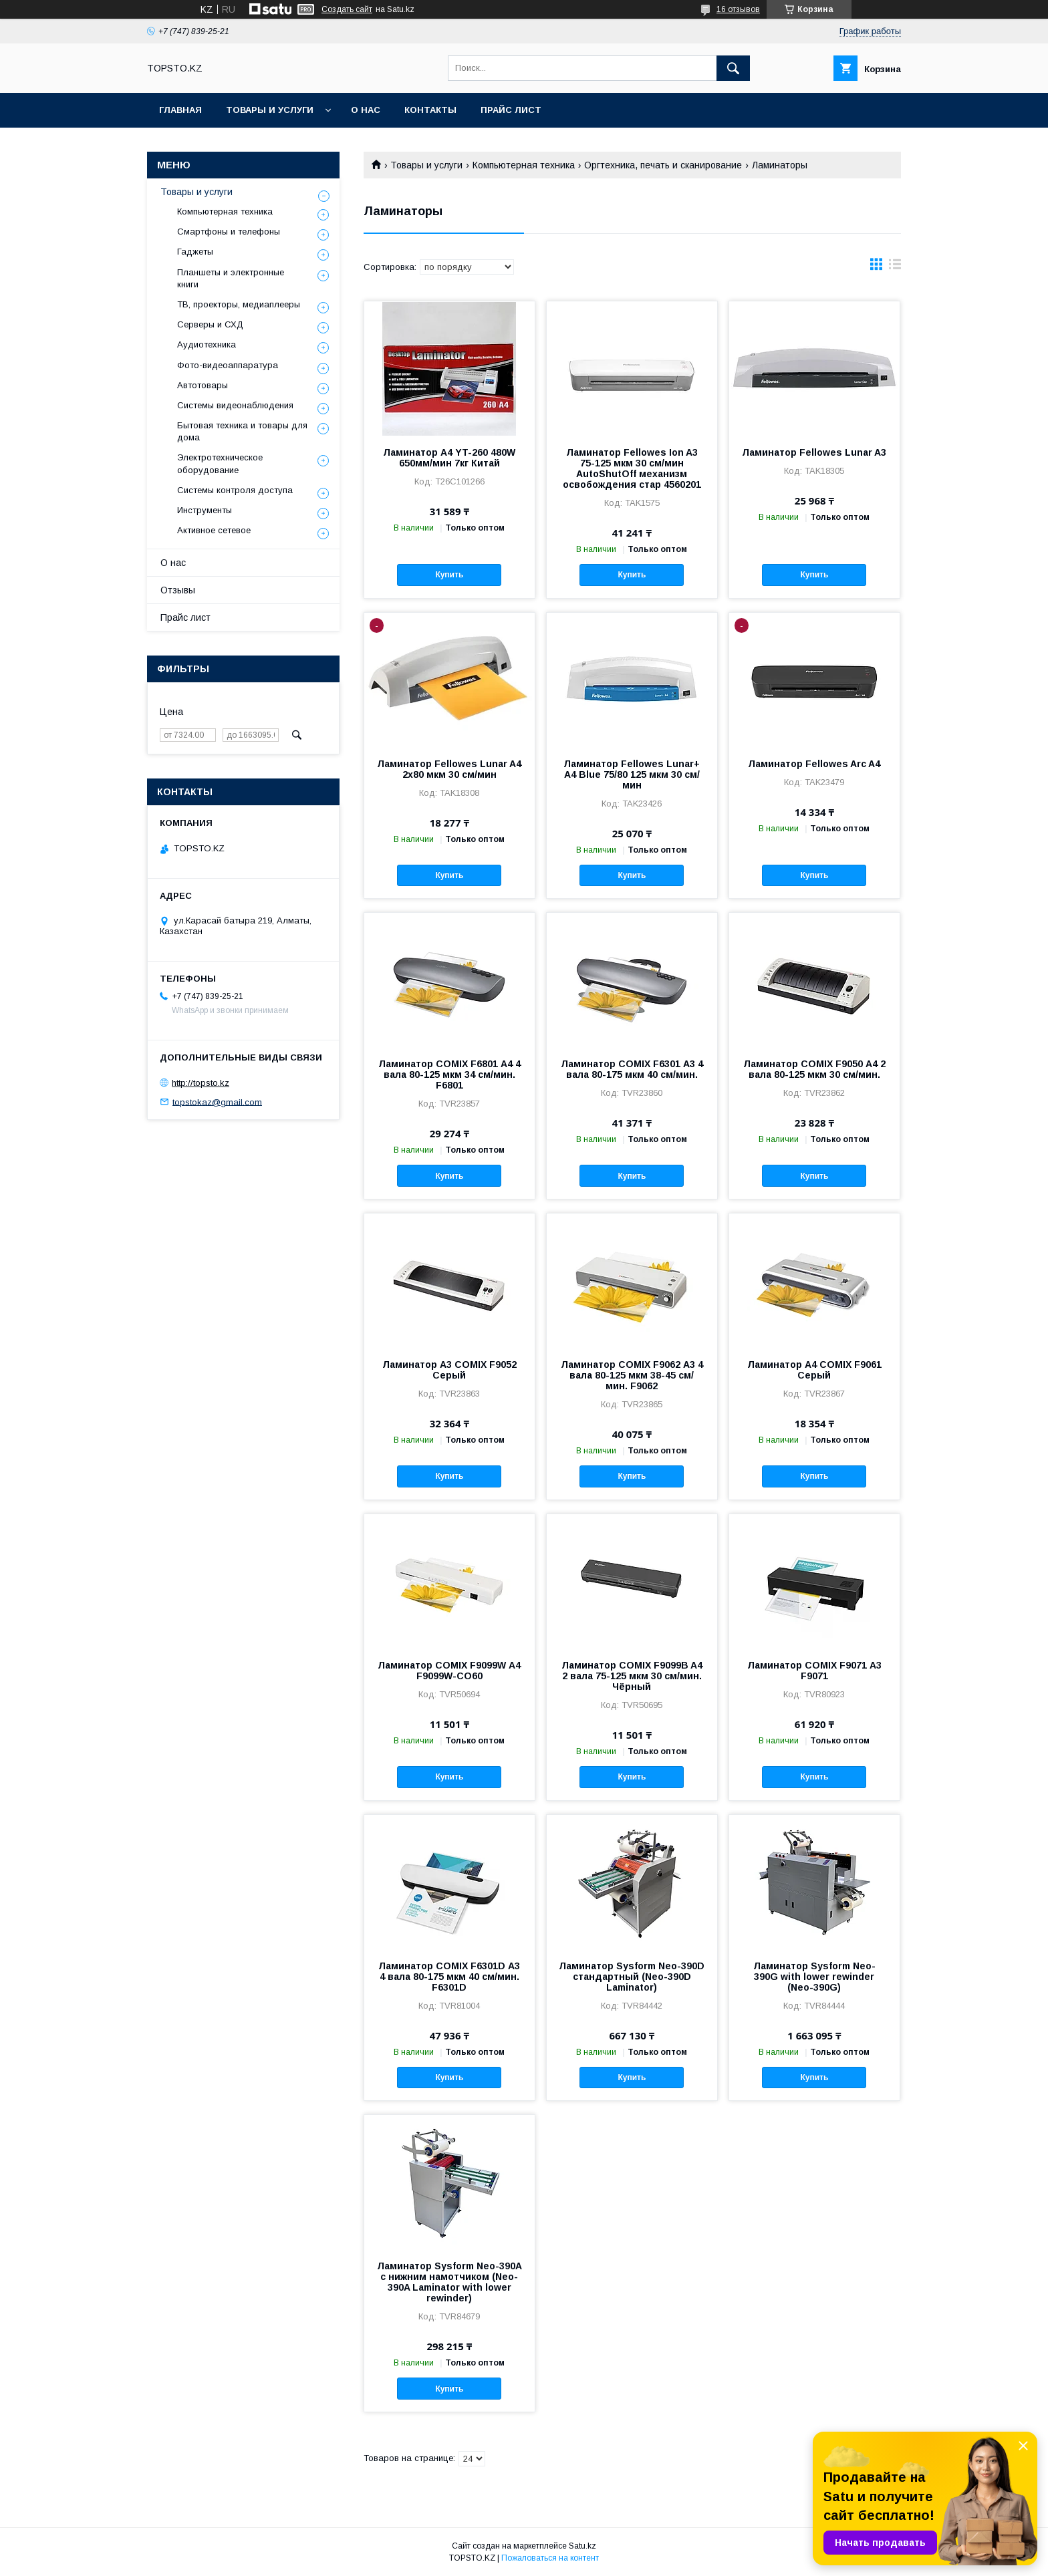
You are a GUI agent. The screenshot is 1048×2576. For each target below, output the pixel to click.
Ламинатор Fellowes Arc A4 (814, 763)
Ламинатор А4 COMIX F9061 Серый (814, 1370)
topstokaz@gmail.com (217, 1102)
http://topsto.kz (200, 1083)
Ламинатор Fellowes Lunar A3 (814, 452)
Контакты (430, 110)
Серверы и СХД (210, 324)
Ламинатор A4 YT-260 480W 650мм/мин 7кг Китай (449, 457)
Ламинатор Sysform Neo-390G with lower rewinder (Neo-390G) (814, 1977)
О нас (365, 110)
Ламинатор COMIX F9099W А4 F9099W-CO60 (449, 1670)
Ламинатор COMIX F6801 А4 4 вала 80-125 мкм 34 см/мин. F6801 (449, 1074)
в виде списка (895, 267)
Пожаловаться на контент (550, 2558)
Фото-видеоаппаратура (227, 365)
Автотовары (202, 385)
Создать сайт (346, 9)
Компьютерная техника (524, 165)
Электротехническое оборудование (220, 463)
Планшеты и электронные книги (230, 278)
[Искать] (733, 68)
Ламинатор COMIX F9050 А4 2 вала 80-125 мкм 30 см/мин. (814, 1069)
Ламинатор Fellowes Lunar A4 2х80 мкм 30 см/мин (449, 769)
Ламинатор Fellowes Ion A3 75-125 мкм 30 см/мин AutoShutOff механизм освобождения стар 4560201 (632, 468)
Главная (180, 110)
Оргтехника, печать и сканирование (663, 165)
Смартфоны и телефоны (228, 232)
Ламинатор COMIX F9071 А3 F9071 (814, 1670)
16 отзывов (738, 9)
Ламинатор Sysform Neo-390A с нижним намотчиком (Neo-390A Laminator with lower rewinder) (449, 2282)
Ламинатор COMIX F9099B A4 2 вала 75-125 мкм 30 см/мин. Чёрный (631, 1676)
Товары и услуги (269, 110)
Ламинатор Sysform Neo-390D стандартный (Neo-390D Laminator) (631, 1977)
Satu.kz (582, 2546)
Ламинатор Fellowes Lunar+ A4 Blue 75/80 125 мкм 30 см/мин (631, 774)
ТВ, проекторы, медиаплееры (238, 304)
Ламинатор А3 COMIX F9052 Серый (449, 1370)
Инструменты (204, 510)
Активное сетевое (214, 530)
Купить (449, 574)
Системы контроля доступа (235, 490)
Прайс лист (511, 110)
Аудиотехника (206, 344)
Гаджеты (195, 252)
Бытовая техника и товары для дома (242, 431)
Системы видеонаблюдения (235, 405)
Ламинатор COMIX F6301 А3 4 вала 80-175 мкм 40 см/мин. (632, 1069)
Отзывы (177, 590)
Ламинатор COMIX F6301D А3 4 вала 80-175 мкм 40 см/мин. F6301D (449, 1977)
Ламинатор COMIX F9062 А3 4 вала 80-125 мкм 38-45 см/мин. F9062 (632, 1375)
